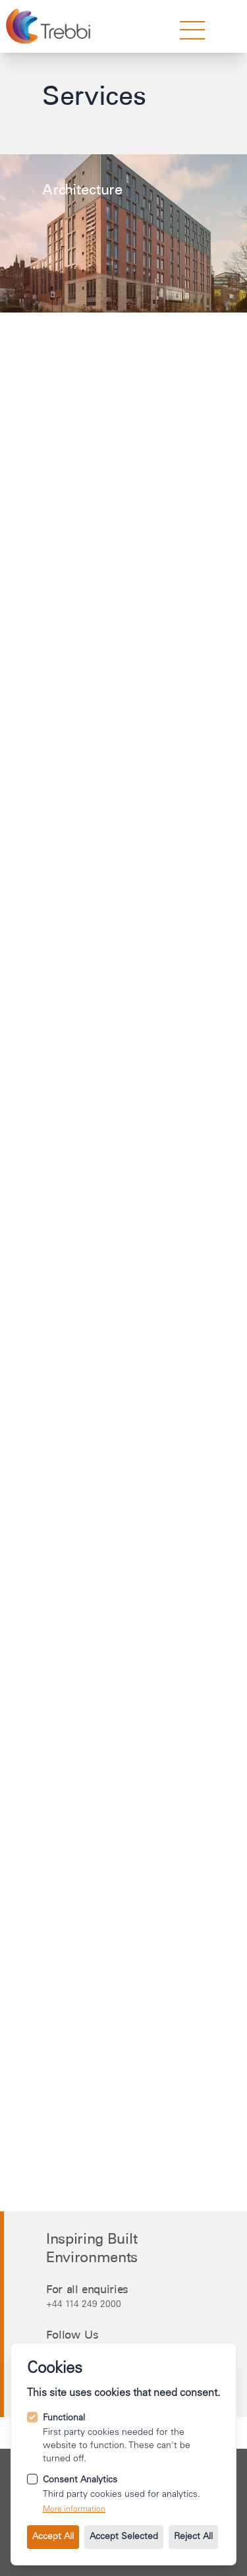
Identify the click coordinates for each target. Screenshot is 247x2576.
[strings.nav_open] (192, 30)
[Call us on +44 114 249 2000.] (125, 2304)
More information (74, 2509)
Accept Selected (124, 2537)
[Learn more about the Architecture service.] (123, 233)
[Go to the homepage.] (49, 26)
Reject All (193, 2537)
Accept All (53, 2537)
